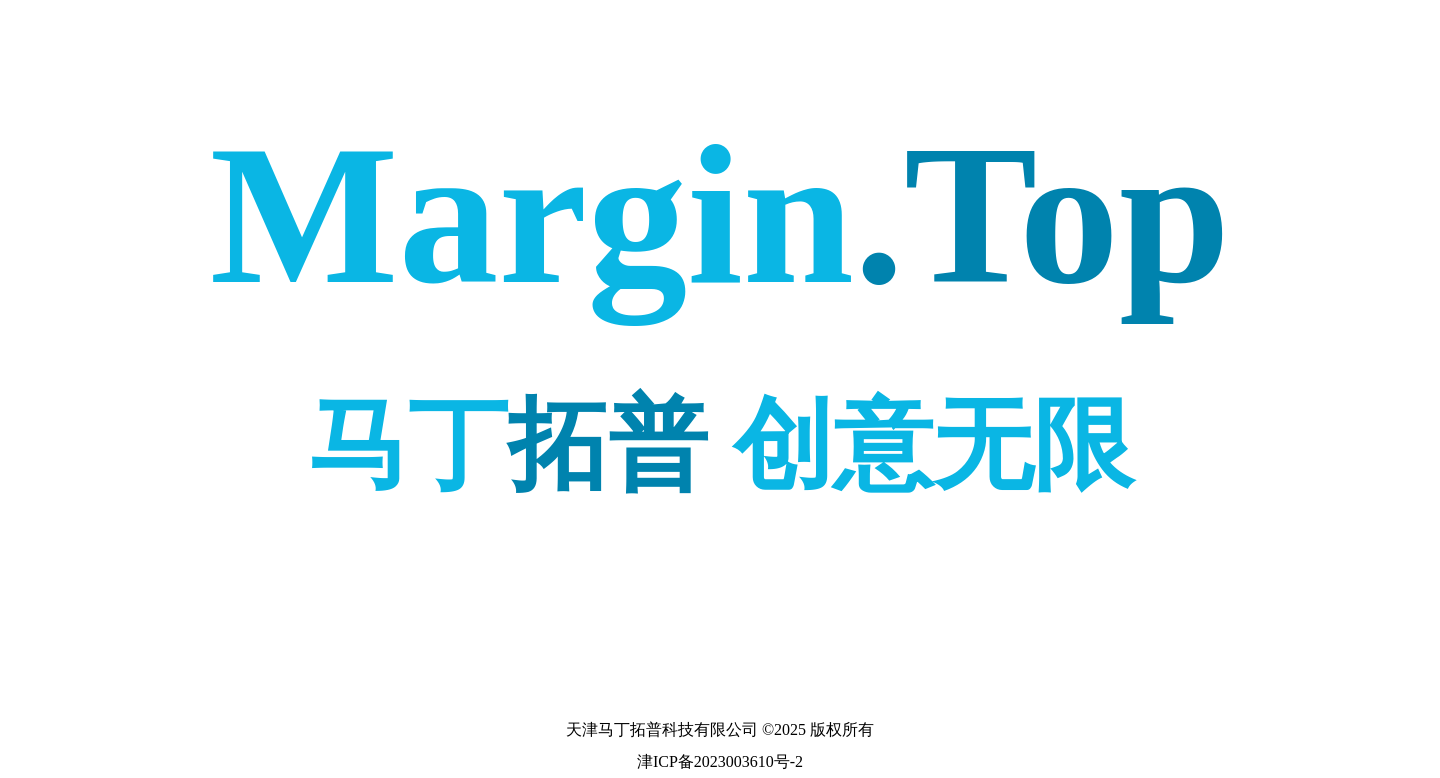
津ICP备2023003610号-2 (720, 761)
